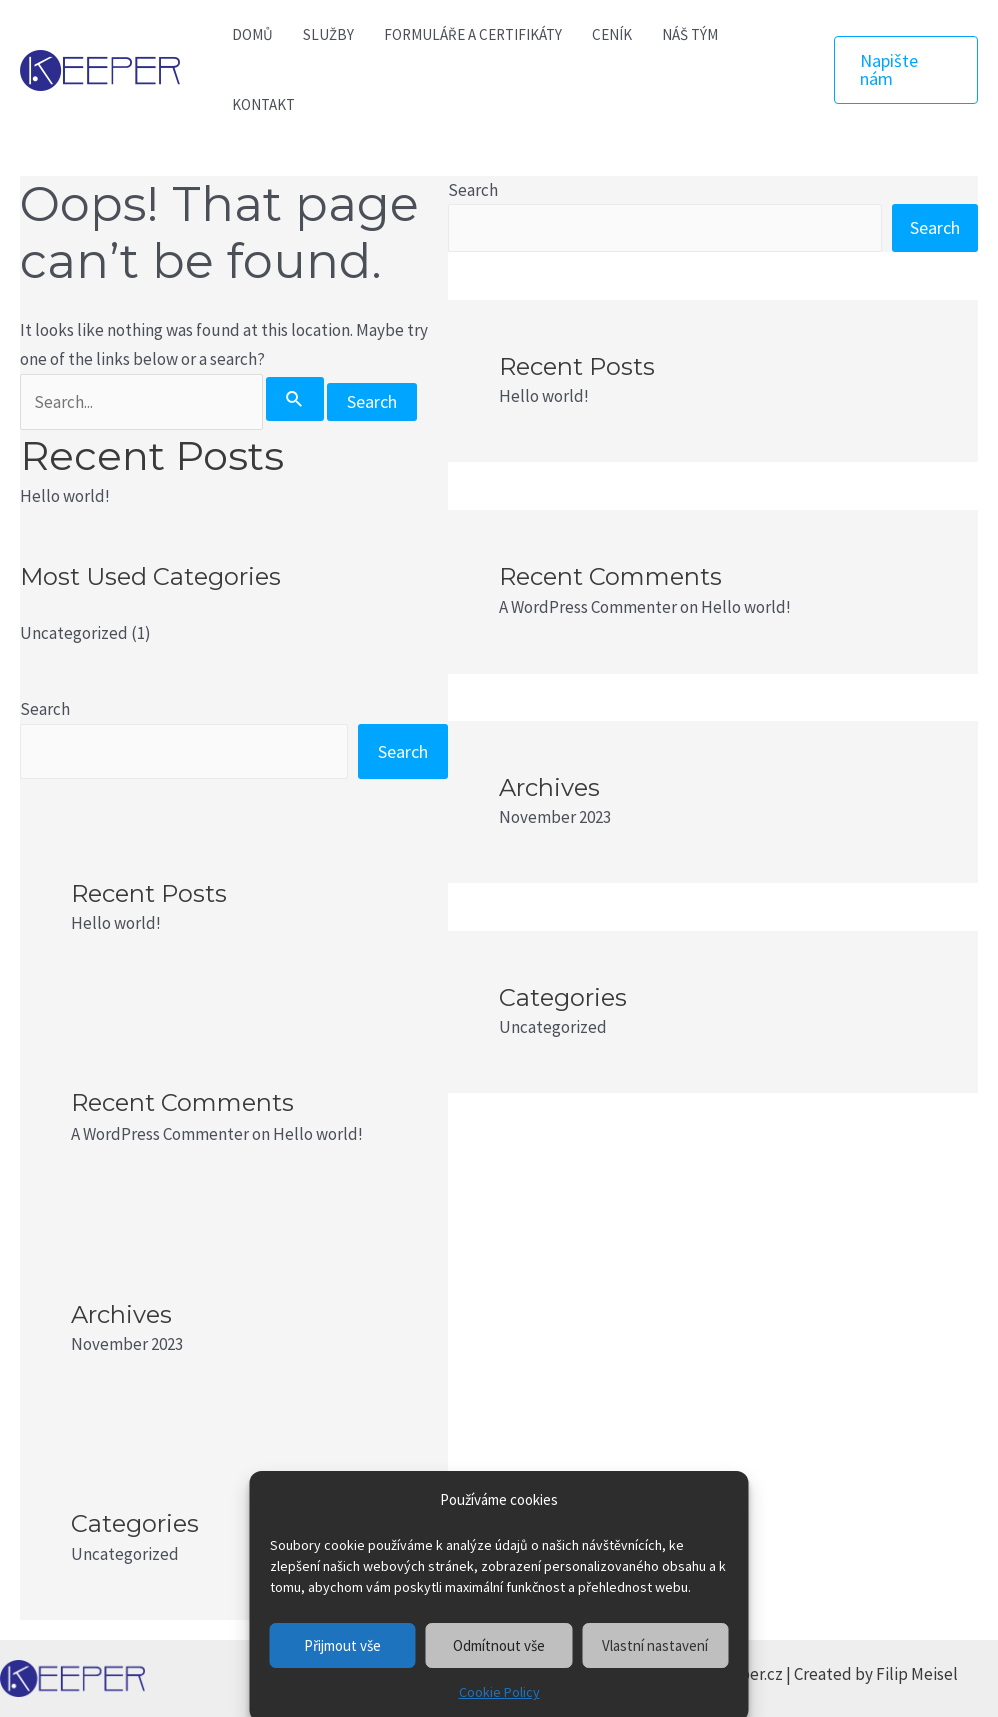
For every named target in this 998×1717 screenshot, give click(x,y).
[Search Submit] (295, 399)
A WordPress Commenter (160, 1134)
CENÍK (612, 34)
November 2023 (127, 1344)
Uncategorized (74, 633)
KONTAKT (263, 104)
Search (45, 709)
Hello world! (65, 496)
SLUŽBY (328, 34)
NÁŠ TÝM (690, 34)
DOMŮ (252, 34)
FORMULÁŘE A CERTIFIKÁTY (473, 34)
